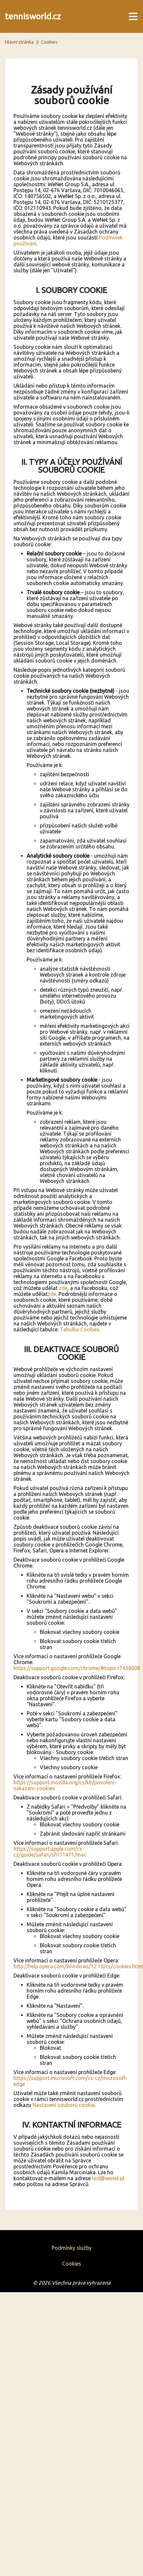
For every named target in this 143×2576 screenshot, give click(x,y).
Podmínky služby (72, 2248)
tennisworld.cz (33, 16)
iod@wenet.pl (108, 2178)
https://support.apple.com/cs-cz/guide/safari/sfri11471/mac (49, 1852)
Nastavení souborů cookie (64, 2105)
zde (63, 1288)
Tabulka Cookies (79, 1329)
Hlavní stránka (19, 42)
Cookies (71, 2264)
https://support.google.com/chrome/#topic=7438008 (76, 1668)
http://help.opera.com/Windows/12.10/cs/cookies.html (78, 1966)
